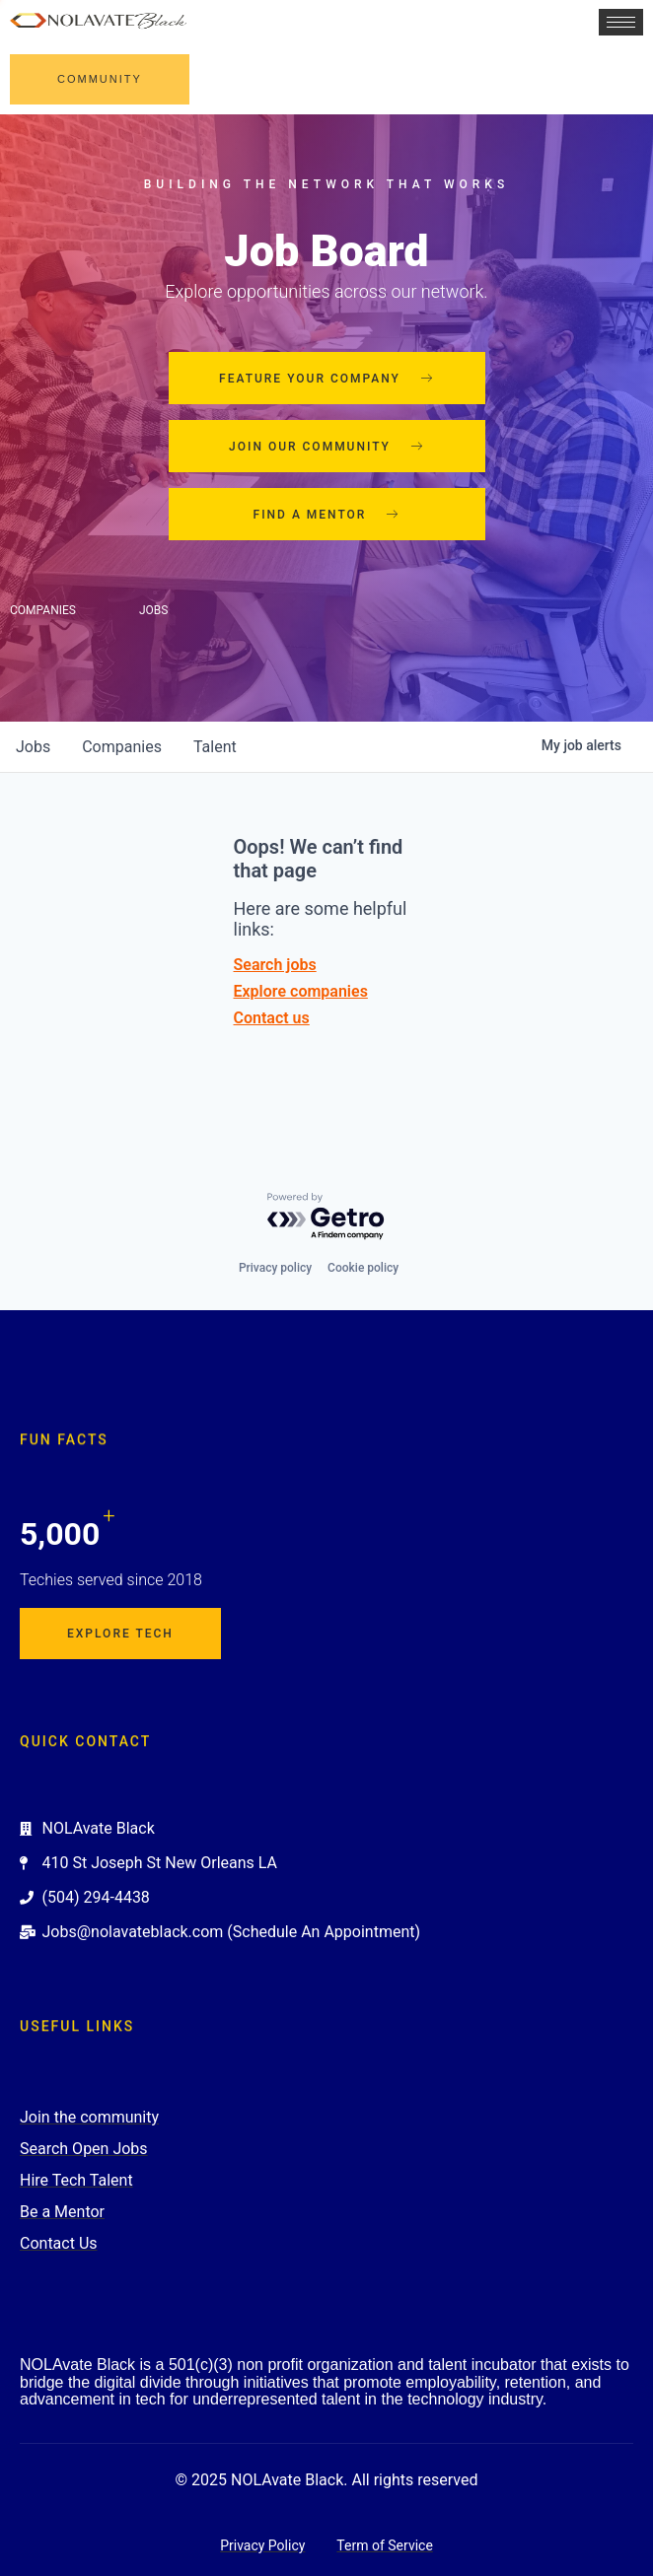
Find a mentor (327, 515)
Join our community (326, 446)
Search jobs (275, 964)
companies (122, 746)
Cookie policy (363, 1268)
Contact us (272, 1018)
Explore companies (301, 991)
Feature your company (326, 378)
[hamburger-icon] (621, 22)
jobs (33, 746)
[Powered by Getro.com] (326, 1217)
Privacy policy (275, 1268)
